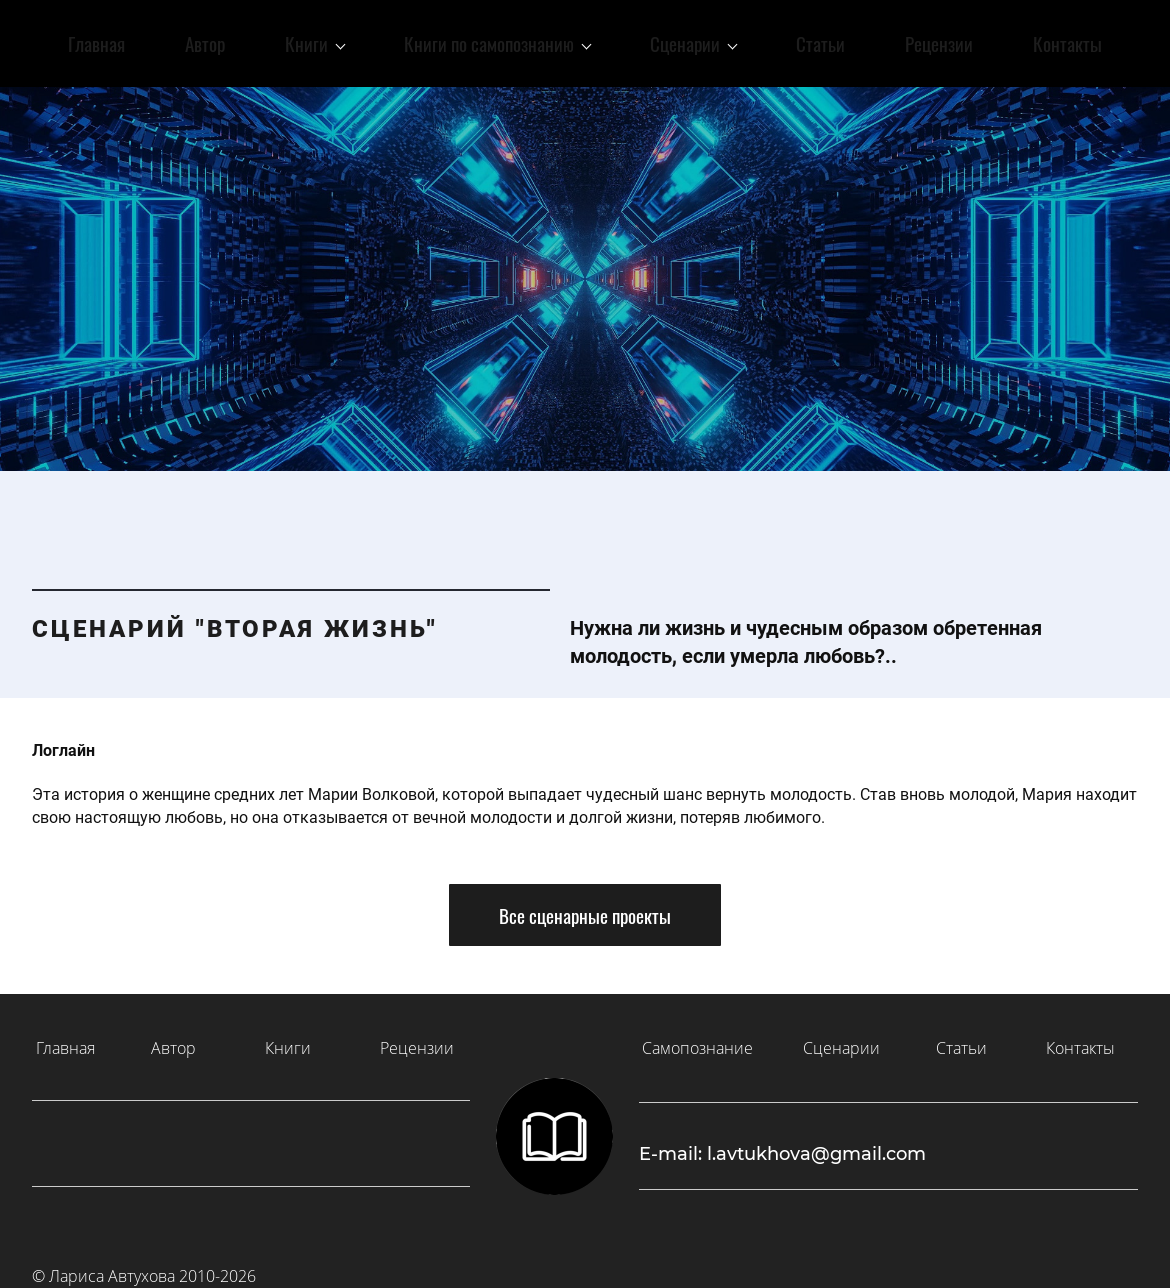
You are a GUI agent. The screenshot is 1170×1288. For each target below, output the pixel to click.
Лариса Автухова (112, 1260)
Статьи (961, 1032)
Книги (288, 1032)
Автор (173, 1032)
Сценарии (841, 1032)
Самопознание (697, 1032)
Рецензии (417, 1032)
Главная (65, 1032)
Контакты (1080, 1032)
